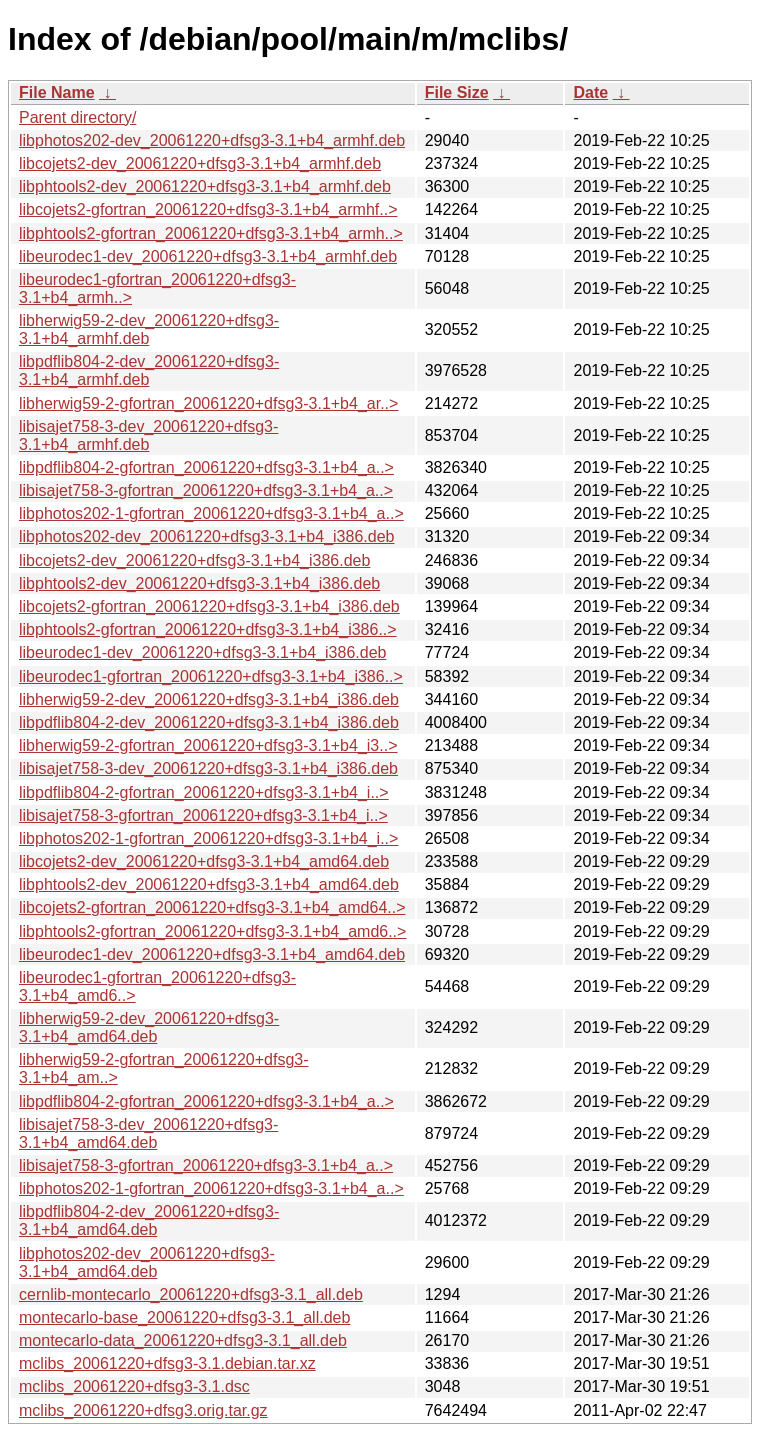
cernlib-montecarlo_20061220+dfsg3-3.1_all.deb (191, 1294)
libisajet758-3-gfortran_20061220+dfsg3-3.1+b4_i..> (203, 815)
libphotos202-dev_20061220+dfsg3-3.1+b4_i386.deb (206, 536)
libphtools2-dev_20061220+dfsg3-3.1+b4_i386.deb (199, 583)
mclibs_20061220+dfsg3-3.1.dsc (134, 1386)
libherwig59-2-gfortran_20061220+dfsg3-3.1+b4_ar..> (208, 403)
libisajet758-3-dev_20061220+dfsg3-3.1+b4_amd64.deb (148, 1133)
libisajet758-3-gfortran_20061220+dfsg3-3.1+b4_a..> (206, 490)
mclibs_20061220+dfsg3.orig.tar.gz (143, 1410)
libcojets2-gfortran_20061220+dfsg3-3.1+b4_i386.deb (209, 606)
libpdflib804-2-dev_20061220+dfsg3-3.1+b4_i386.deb (209, 722)
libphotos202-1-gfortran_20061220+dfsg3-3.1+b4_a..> (211, 513)
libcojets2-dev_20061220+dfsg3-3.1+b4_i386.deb (194, 560)
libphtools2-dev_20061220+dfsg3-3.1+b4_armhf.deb (205, 186)
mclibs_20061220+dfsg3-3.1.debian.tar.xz (167, 1363)
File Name (57, 92)
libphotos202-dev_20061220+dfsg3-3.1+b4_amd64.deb (147, 1262)
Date (590, 92)
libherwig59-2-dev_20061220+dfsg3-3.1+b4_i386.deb (209, 699)
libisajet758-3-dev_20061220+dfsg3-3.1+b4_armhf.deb (148, 435)
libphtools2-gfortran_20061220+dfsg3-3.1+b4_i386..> (208, 629)
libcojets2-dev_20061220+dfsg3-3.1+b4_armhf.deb (200, 163)
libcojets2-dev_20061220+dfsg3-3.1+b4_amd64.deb (204, 861)
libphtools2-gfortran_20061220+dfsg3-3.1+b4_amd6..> (212, 931)
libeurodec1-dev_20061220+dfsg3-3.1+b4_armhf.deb (208, 256)
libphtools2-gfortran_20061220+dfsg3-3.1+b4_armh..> (211, 233)
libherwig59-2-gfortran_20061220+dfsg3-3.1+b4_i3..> (208, 745)
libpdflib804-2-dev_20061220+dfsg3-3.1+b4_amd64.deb (149, 1220)
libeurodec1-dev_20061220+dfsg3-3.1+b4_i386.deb (202, 652)
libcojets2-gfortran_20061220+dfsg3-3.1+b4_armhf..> (208, 209)
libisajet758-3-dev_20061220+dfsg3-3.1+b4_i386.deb (208, 768)
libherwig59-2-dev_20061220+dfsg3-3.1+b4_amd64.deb (149, 1027)
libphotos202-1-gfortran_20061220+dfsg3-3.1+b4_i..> (208, 838)
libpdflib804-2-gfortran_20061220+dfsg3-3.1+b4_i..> (204, 792)
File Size (457, 92)
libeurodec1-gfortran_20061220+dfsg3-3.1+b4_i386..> (211, 676)
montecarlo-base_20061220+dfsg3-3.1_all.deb (184, 1317)
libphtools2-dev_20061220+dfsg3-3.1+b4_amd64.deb (209, 884)
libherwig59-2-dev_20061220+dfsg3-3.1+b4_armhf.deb (149, 329)
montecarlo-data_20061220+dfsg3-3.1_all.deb (183, 1340)
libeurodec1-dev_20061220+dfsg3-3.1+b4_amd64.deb (212, 954)
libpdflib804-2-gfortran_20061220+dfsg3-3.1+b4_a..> (206, 467)
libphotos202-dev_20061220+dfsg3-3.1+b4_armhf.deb (212, 140)
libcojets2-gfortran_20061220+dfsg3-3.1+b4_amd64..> (212, 907)
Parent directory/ (77, 117)
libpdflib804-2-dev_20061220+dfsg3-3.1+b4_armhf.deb (149, 370)
